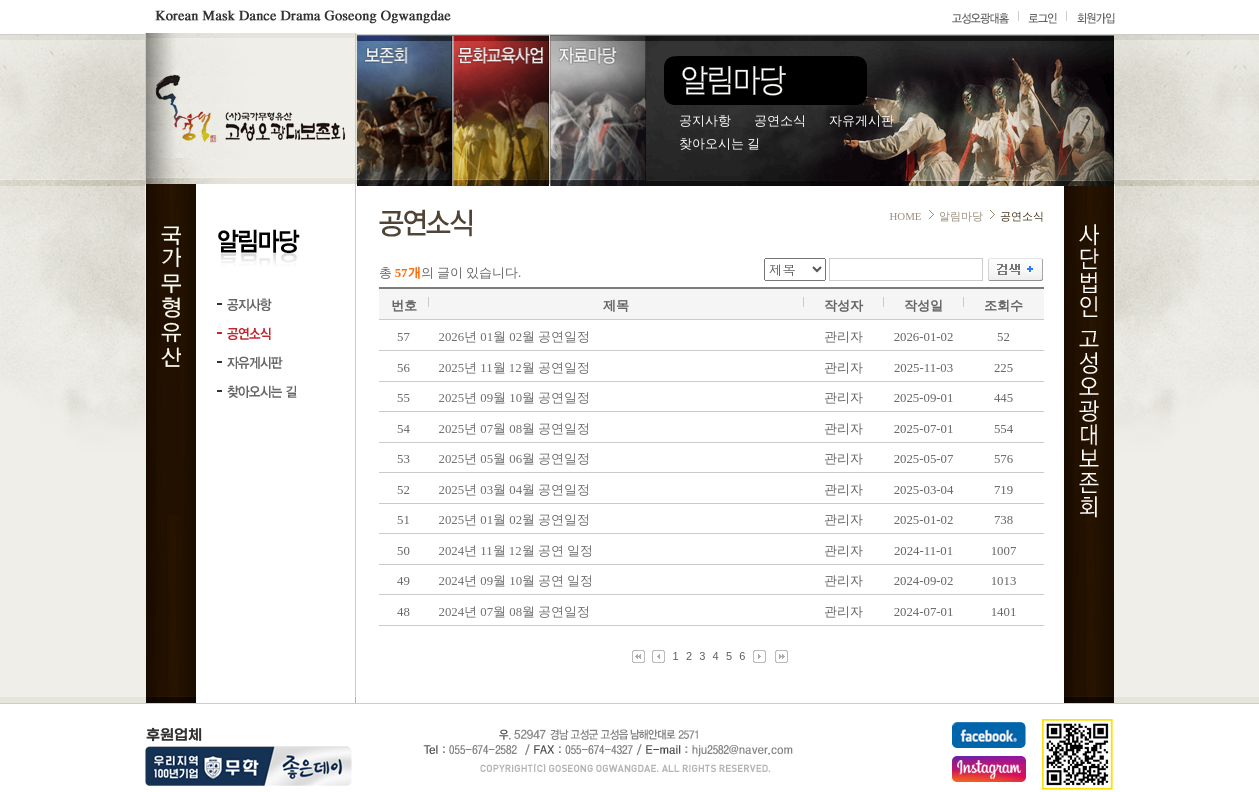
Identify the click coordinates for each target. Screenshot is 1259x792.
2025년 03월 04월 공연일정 (515, 490)
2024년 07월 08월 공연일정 (515, 612)
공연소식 (780, 121)
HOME (905, 216)
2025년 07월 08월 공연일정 (515, 429)
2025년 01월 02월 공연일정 (515, 520)
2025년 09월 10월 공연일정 (515, 398)
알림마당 (961, 216)
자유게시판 (861, 121)
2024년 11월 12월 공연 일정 (516, 551)
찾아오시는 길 (719, 144)
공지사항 (705, 121)
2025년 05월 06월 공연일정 (515, 459)
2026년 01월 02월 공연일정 (515, 337)
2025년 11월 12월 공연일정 (514, 368)
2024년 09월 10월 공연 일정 (516, 581)
